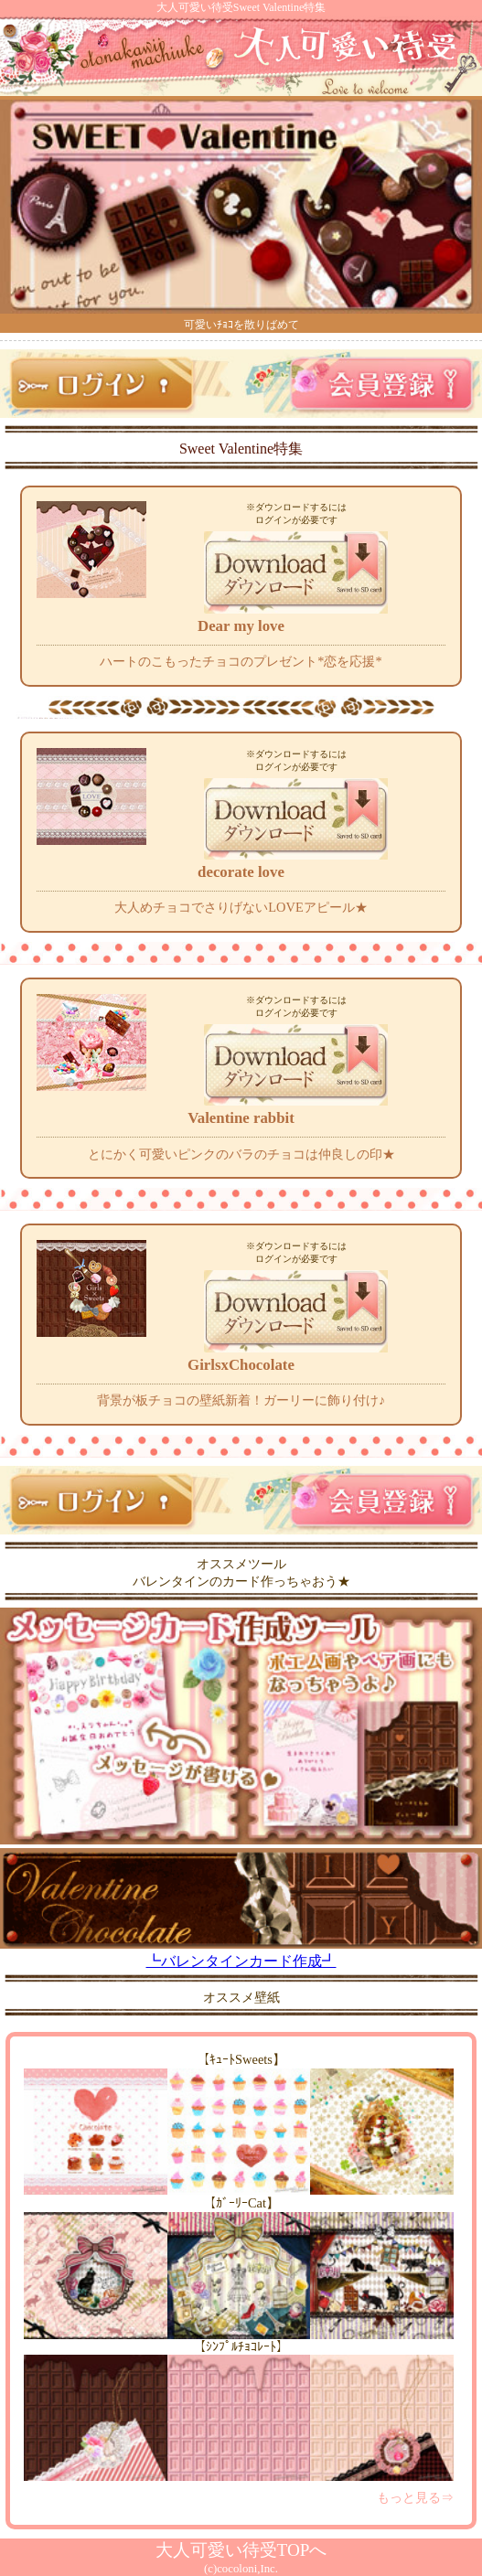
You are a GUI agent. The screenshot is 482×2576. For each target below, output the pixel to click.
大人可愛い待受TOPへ (241, 2550)
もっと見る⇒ (415, 2497)
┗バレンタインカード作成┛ (241, 1952)
